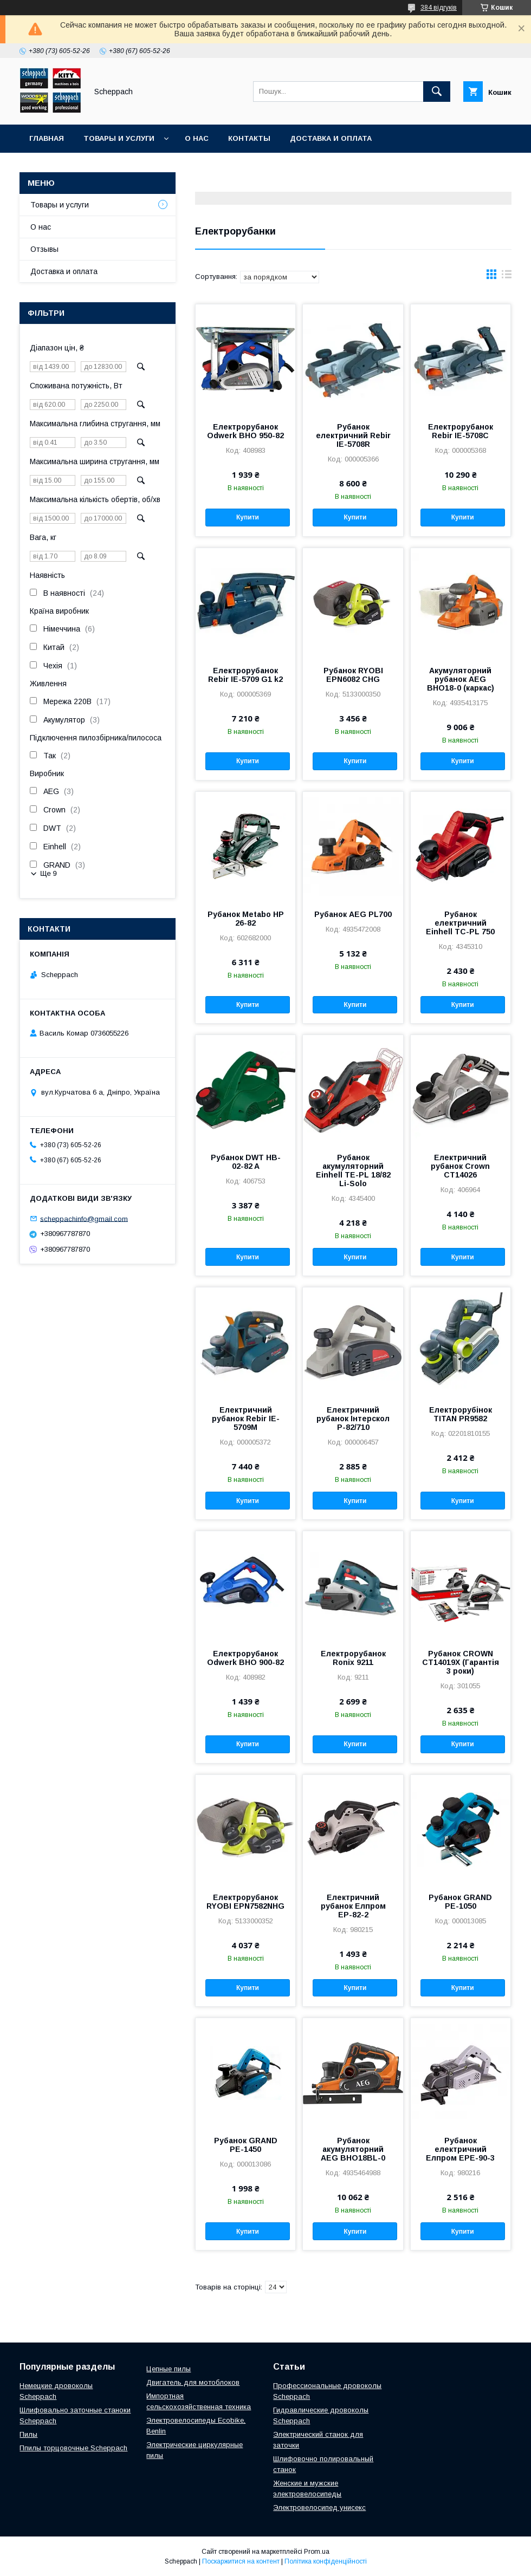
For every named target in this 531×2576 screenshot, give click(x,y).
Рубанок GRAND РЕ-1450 (245, 2145)
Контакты (249, 138)
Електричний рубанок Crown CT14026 (460, 1166)
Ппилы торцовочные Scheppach (73, 2448)
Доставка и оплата (331, 138)
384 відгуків (438, 7)
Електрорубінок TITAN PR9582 (460, 1414)
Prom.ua (316, 2551)
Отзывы (44, 249)
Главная (46, 138)
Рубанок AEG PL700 (353, 914)
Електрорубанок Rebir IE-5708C (460, 431)
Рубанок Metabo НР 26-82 (246, 918)
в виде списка (506, 276)
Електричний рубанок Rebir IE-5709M (246, 1419)
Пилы (28, 2434)
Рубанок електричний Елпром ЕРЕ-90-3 (460, 2149)
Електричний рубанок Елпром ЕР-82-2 (353, 1906)
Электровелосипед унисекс (319, 2507)
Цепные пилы (168, 2369)
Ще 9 (48, 873)
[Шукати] (436, 91)
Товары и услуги (118, 138)
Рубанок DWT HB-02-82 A (246, 1161)
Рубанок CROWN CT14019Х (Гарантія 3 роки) (460, 1662)
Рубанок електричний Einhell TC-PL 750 (460, 923)
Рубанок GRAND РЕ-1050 (460, 1901)
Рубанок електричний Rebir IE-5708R (353, 435)
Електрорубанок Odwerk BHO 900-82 (245, 1658)
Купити (247, 517)
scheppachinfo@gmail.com (84, 1218)
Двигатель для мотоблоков (192, 2382)
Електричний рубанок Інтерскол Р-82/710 (353, 1419)
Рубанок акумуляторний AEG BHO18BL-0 (353, 2149)
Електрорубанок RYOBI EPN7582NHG (245, 1901)
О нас (197, 138)
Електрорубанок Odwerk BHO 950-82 (245, 431)
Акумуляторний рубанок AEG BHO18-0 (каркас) (460, 679)
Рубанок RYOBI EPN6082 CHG (353, 675)
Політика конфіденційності (325, 2561)
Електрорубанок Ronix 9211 (353, 1658)
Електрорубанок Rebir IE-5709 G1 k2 (245, 675)
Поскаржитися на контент (241, 2561)
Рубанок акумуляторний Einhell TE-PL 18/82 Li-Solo (353, 1170)
